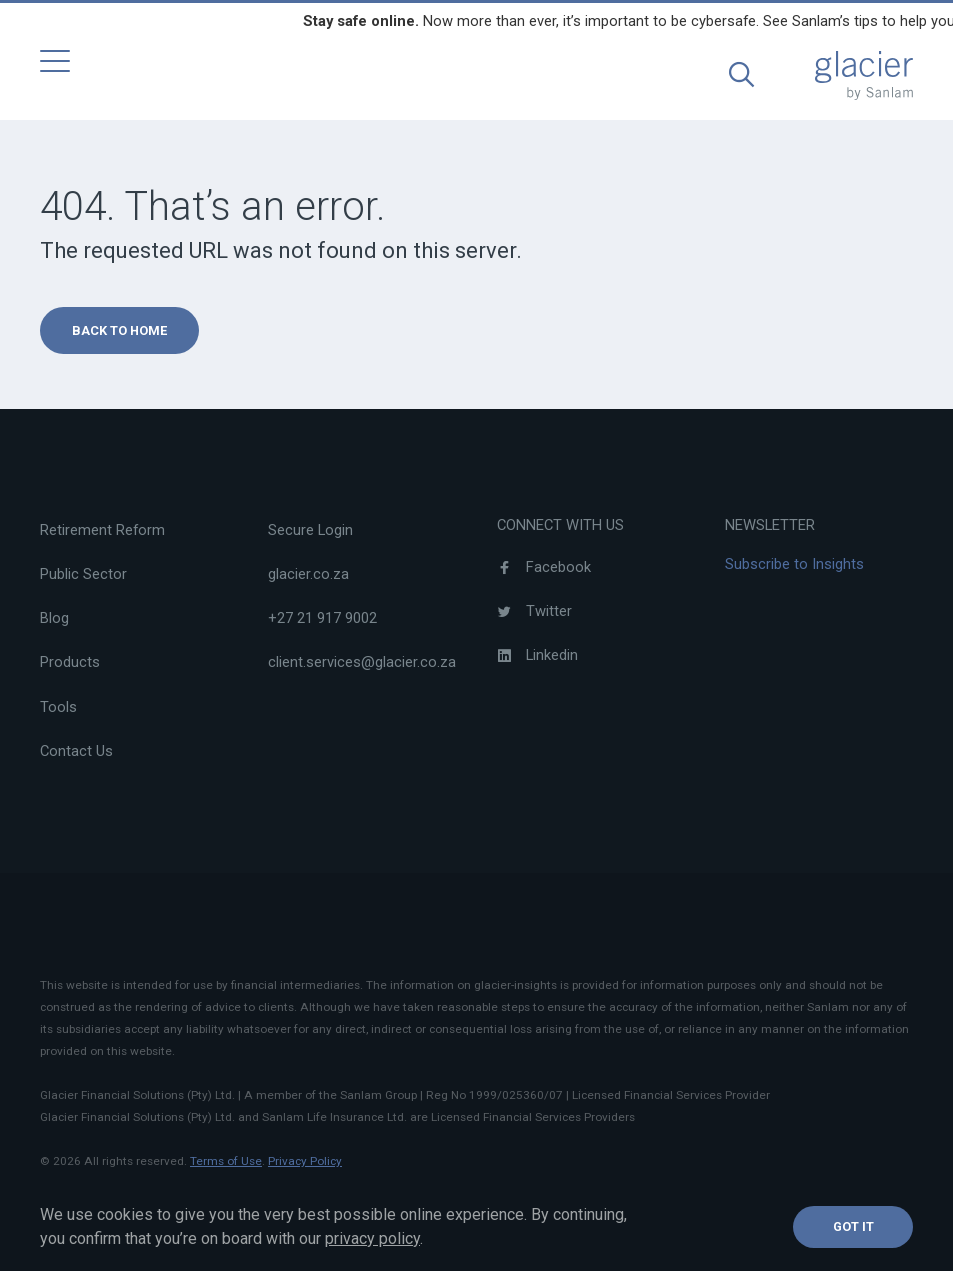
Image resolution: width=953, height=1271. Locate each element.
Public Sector (83, 574)
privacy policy (372, 1238)
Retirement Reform (102, 530)
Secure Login (310, 530)
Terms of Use (226, 1161)
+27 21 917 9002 (322, 618)
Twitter (534, 611)
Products (70, 662)
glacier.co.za (308, 574)
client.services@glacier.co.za (362, 662)
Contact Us (76, 751)
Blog (54, 618)
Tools (58, 707)
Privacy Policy (305, 1161)
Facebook (544, 567)
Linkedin (537, 655)
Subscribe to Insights (794, 564)
